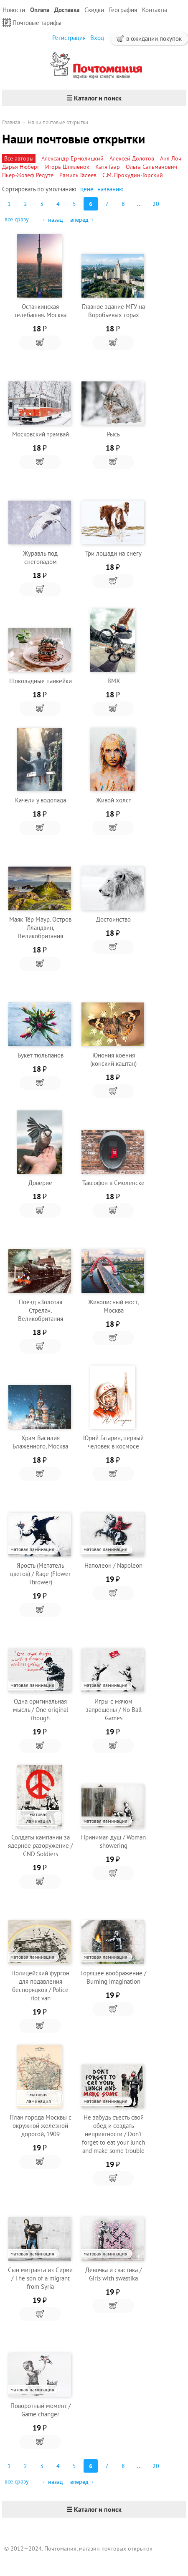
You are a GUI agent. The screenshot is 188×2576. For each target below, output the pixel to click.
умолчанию (61, 189)
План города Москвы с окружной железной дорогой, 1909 (40, 2125)
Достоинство (113, 919)
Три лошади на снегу (113, 553)
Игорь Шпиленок (67, 166)
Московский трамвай (40, 434)
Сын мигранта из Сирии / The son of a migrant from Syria (40, 2278)
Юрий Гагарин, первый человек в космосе (113, 1442)
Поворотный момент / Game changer (40, 2410)
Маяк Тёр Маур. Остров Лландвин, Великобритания (40, 927)
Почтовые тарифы (32, 22)
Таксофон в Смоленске (113, 1183)
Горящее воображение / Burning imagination (113, 1977)
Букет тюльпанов (41, 1055)
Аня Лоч (170, 158)
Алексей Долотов (131, 158)
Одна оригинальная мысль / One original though (40, 1709)
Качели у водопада (40, 800)
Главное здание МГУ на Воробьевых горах (113, 311)
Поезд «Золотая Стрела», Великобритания (40, 1310)
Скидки (94, 10)
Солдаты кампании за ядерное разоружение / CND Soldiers (40, 1845)
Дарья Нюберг (20, 166)
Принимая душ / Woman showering (113, 1841)
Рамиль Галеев (78, 175)
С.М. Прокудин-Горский (132, 175)
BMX (113, 681)
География (123, 10)
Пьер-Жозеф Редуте (27, 175)
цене (87, 189)
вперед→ (82, 219)
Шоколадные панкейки (40, 681)
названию (110, 189)
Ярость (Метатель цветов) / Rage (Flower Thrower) (40, 1573)
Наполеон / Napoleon (113, 1565)
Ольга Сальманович (151, 166)
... (139, 204)
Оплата (39, 10)
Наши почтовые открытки (58, 122)
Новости (14, 10)
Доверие (40, 1183)
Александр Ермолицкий (72, 158)
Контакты (154, 10)
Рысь (113, 434)
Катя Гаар (107, 166)
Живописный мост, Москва (113, 1306)
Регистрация (69, 38)
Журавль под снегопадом (40, 557)
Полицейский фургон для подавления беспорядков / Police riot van (40, 1985)
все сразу (17, 219)
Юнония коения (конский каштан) (113, 1059)
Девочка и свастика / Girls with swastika (113, 2274)
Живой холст (113, 800)
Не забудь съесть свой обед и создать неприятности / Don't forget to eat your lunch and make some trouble (113, 2134)
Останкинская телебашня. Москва (40, 311)
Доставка (66, 10)
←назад (52, 219)
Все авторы (18, 158)
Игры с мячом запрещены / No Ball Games (114, 1709)
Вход (97, 38)
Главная (11, 122)
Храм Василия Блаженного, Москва (40, 1442)
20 (155, 204)
